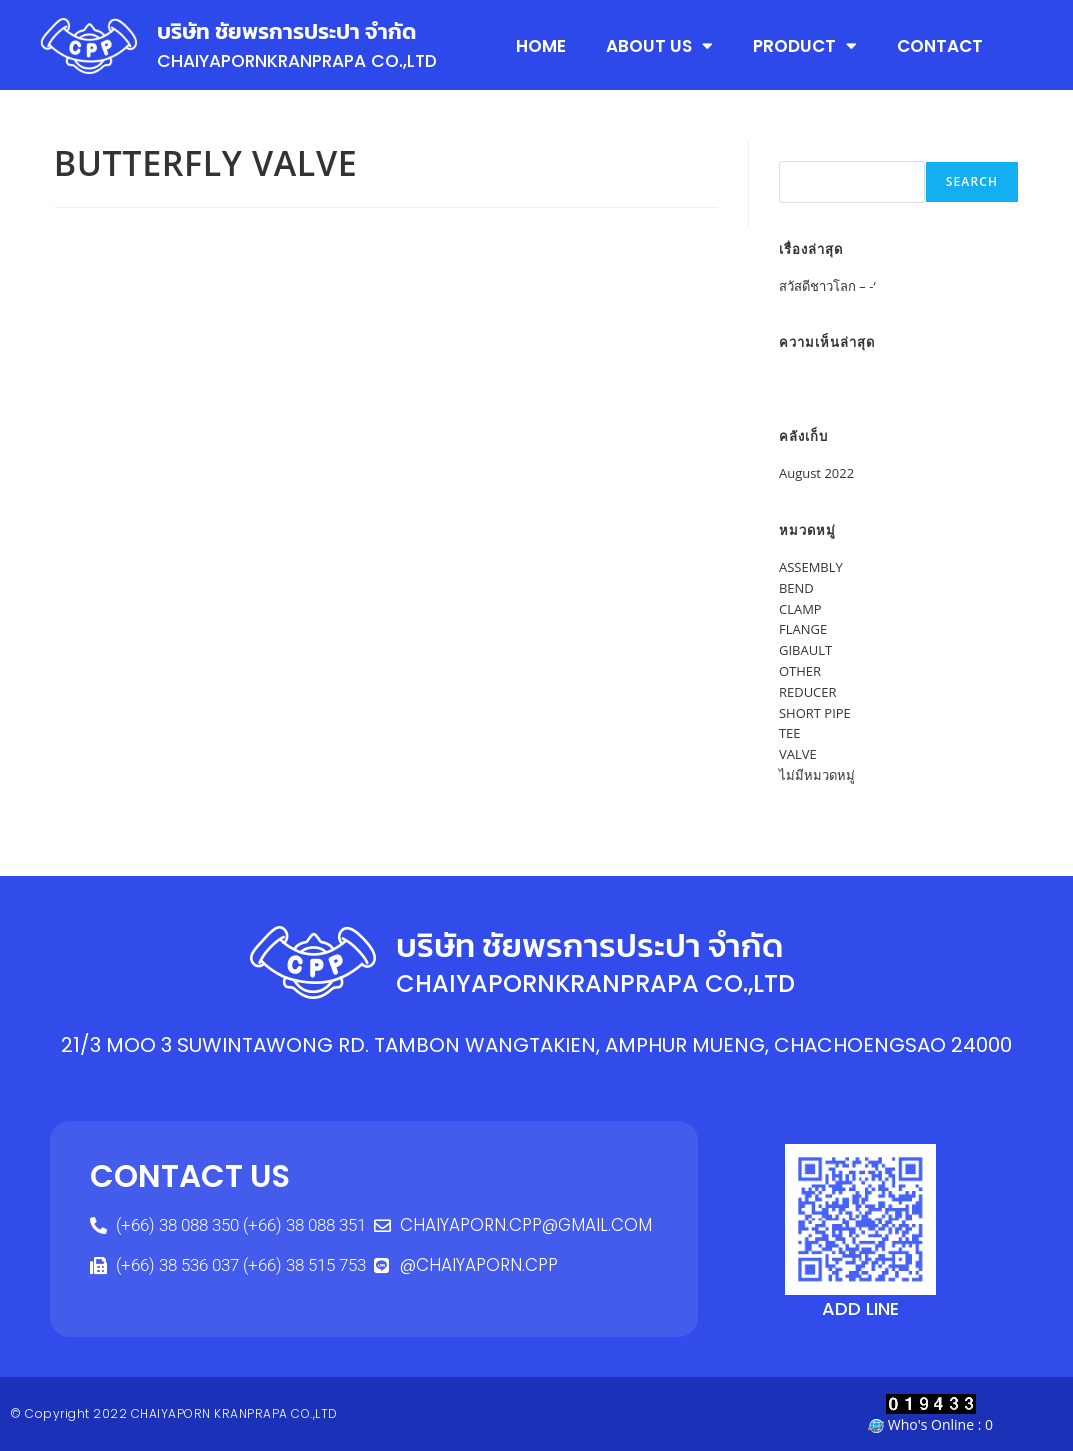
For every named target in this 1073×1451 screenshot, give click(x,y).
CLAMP (800, 609)
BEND (796, 588)
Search (801, 150)
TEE (790, 733)
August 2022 (816, 473)
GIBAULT (805, 650)
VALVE (798, 754)
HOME (541, 45)
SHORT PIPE (815, 713)
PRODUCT (805, 45)
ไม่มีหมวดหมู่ (817, 775)
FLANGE (803, 629)
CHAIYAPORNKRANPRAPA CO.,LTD (305, 60)
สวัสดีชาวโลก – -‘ (827, 286)
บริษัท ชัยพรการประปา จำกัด (292, 31)
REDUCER (808, 692)
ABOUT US (659, 45)
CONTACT (940, 45)
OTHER (800, 671)
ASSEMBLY (811, 567)
